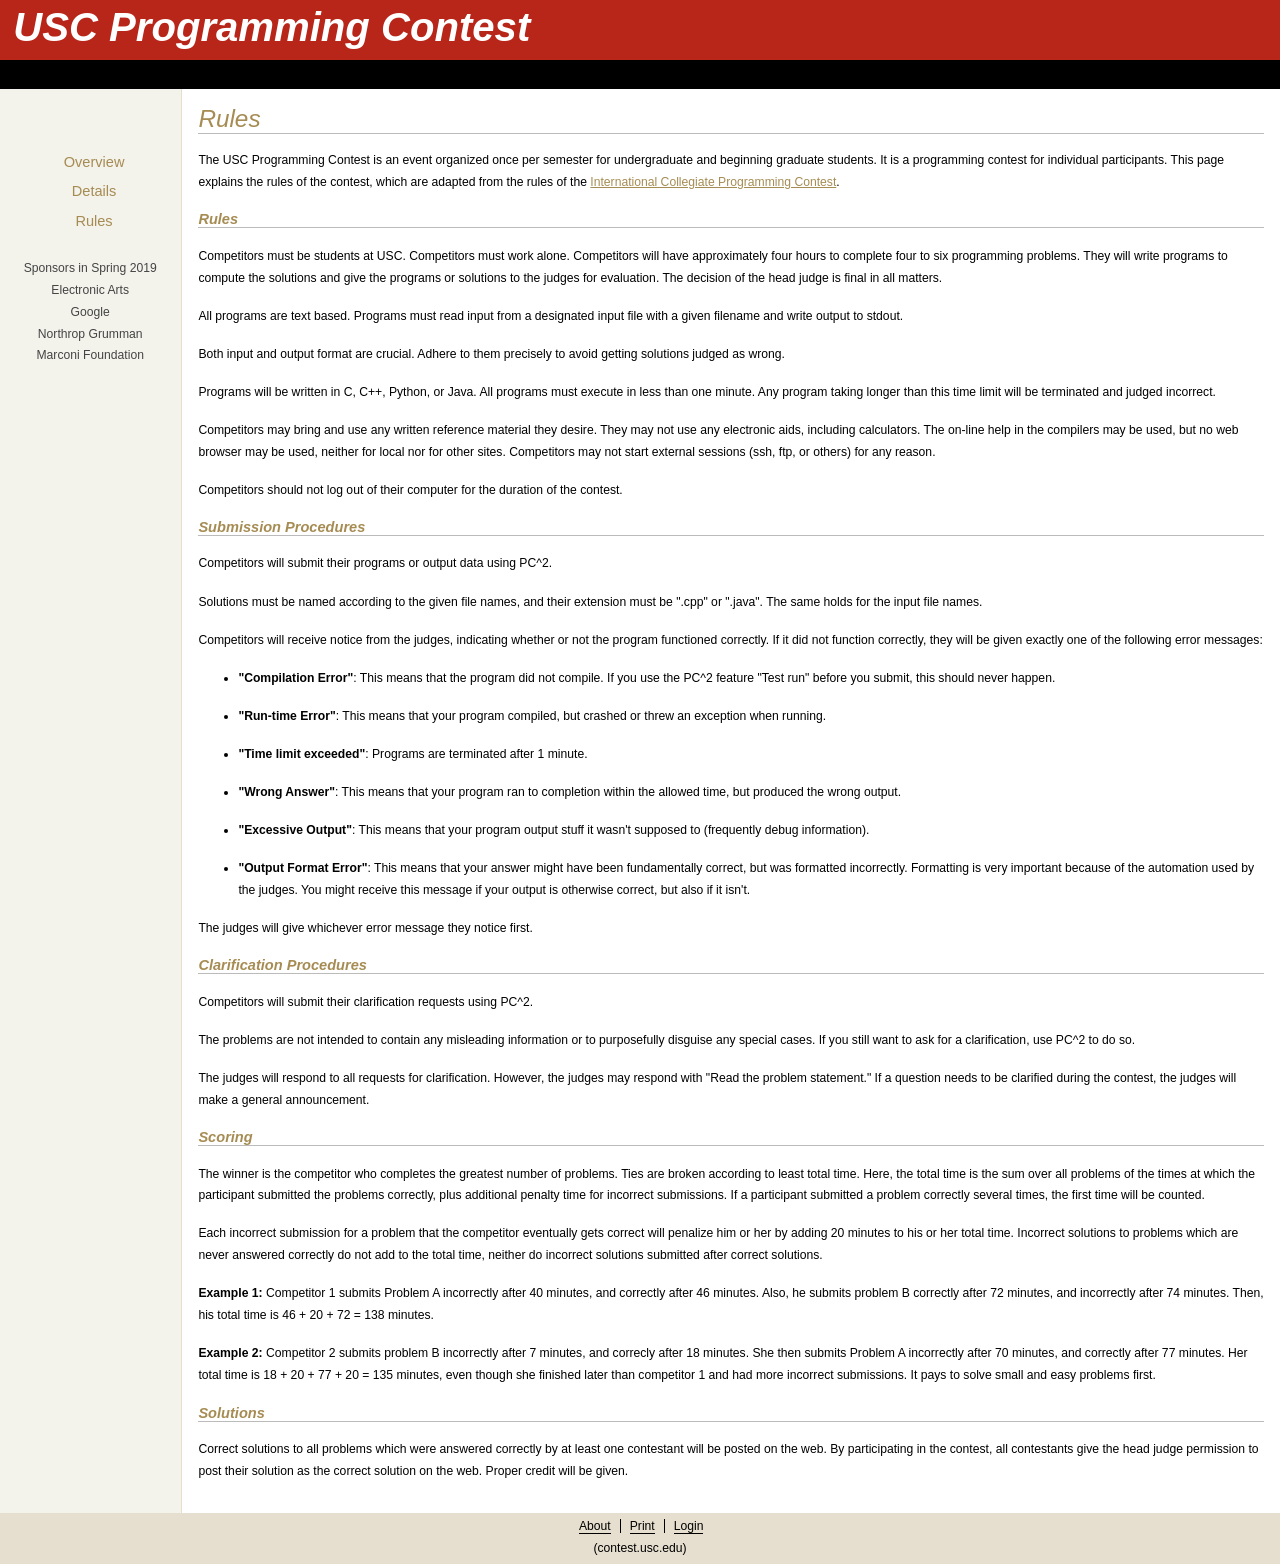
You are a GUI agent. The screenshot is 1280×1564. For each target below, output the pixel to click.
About (595, 1526)
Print (642, 1526)
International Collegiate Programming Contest (713, 182)
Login (689, 1526)
